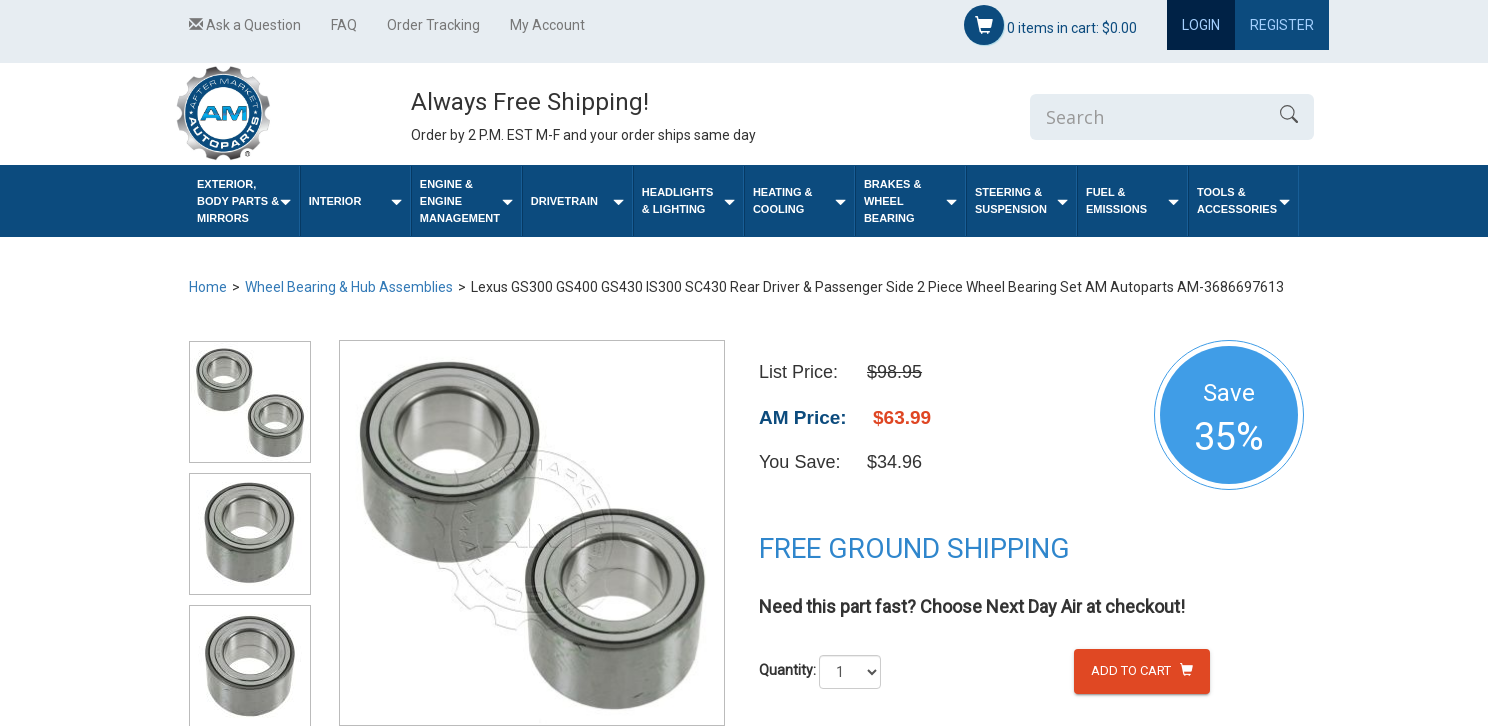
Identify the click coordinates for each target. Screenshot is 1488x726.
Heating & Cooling (799, 200)
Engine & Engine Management (466, 201)
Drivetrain (577, 201)
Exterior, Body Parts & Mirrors (244, 201)
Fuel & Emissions (1132, 200)
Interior (355, 201)
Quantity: (787, 670)
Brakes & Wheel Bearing (910, 201)
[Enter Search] (1147, 117)
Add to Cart (1142, 670)
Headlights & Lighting (688, 200)
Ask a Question (245, 25)
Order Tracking (433, 25)
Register (1282, 25)
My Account (547, 25)
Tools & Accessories (1243, 200)
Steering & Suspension (1021, 200)
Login (1201, 25)
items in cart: (1050, 25)
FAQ (344, 25)
